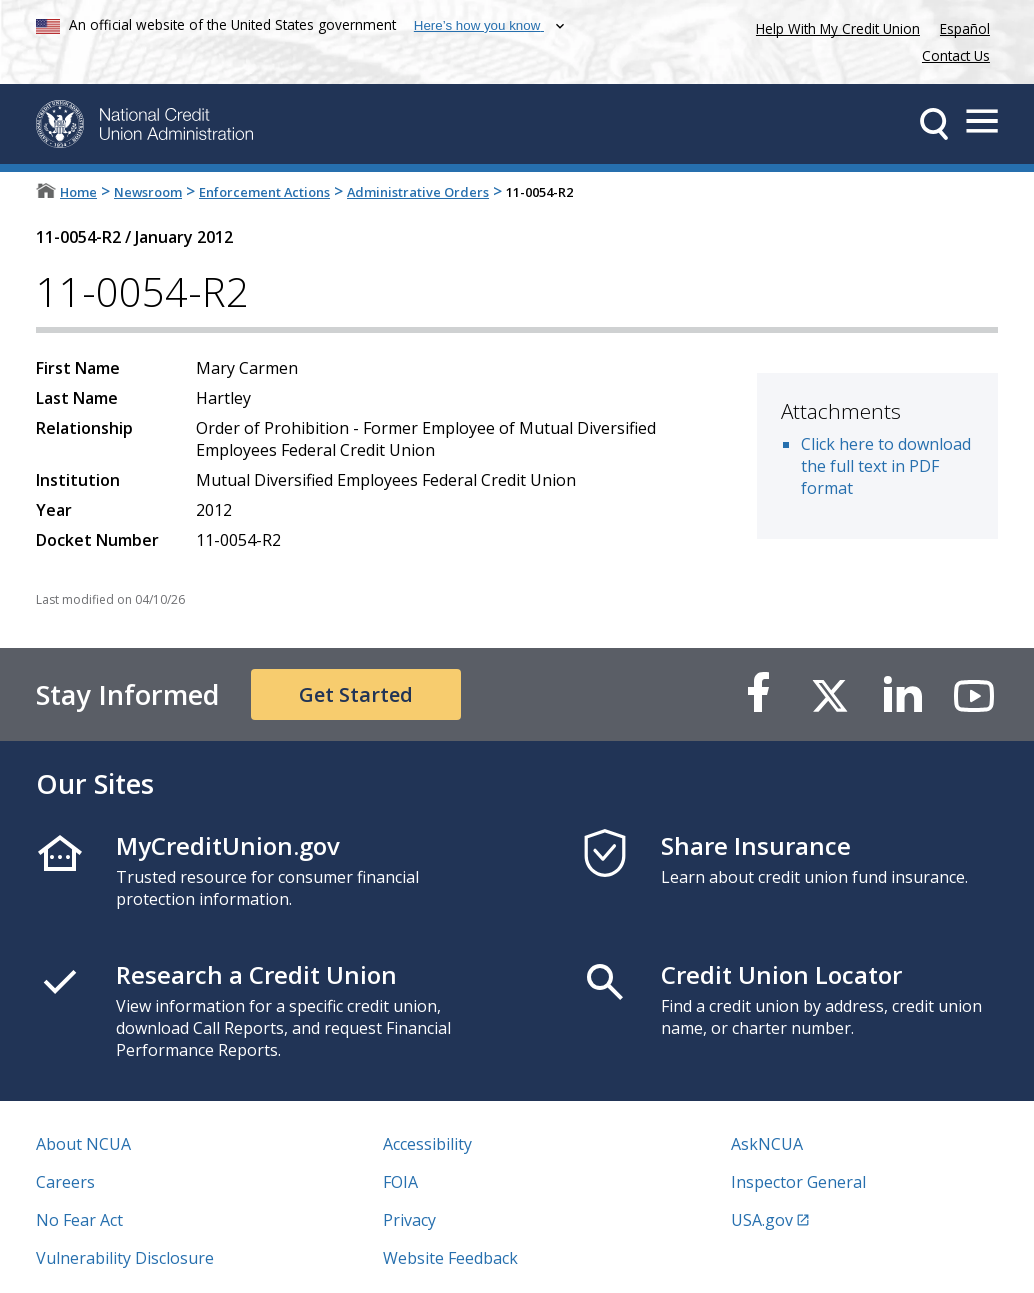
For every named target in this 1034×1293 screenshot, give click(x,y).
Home (78, 192)
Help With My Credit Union (834, 26)
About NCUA (83, 1144)
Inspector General (798, 1182)
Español (965, 28)
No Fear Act (79, 1220)
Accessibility (427, 1144)
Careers (65, 1182)
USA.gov (762, 1220)
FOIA (400, 1182)
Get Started (356, 694)
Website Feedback (450, 1258)
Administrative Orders (418, 192)
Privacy (409, 1220)
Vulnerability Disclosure (125, 1258)
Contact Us (956, 55)
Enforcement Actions (264, 192)
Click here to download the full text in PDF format (886, 466)
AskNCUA (767, 1144)
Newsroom (148, 192)
